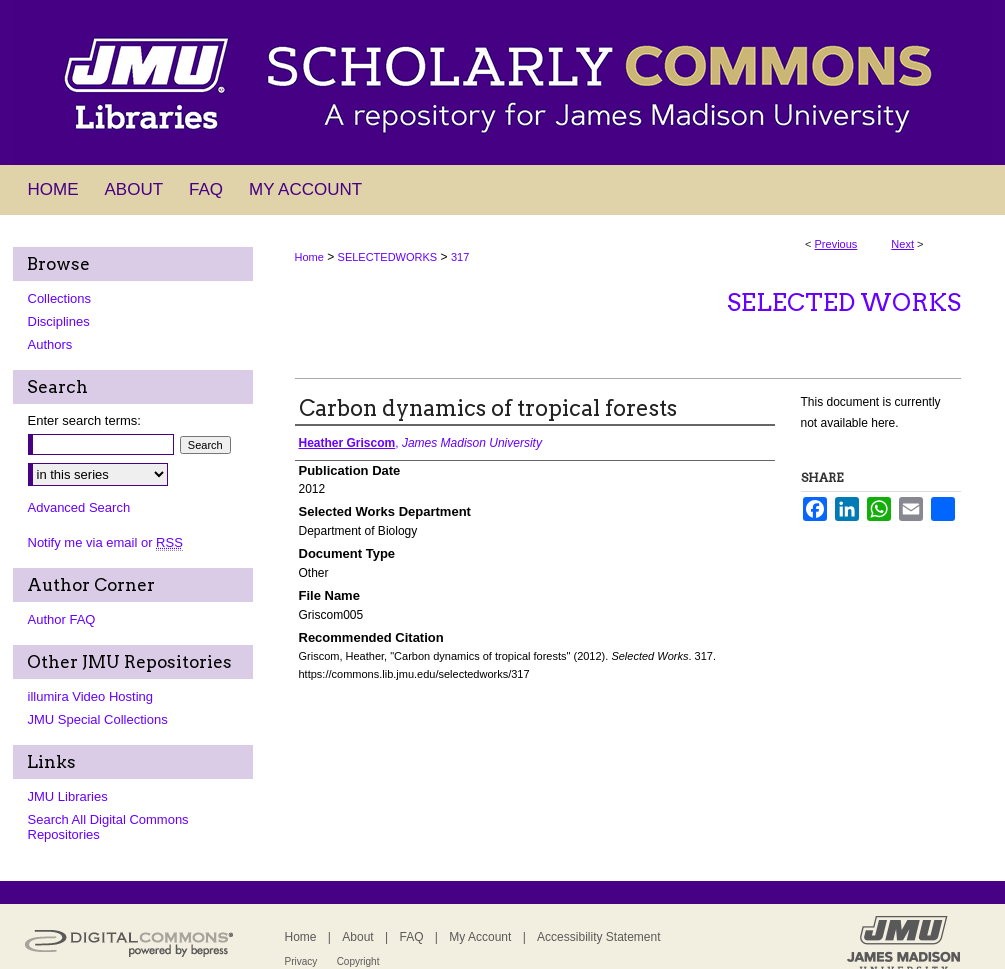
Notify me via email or (105, 542)
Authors (50, 344)
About (357, 937)
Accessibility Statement (598, 937)
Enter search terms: (84, 420)
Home (309, 257)
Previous (836, 244)
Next (902, 244)
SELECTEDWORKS (388, 257)
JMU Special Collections (98, 719)
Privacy (301, 961)
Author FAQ (62, 619)
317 (460, 257)
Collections (60, 298)
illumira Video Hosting (91, 696)
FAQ (411, 937)
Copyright (358, 961)
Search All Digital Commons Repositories (108, 827)
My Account (480, 937)
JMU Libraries (68, 796)
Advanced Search (79, 507)
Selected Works (844, 302)
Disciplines (59, 321)
